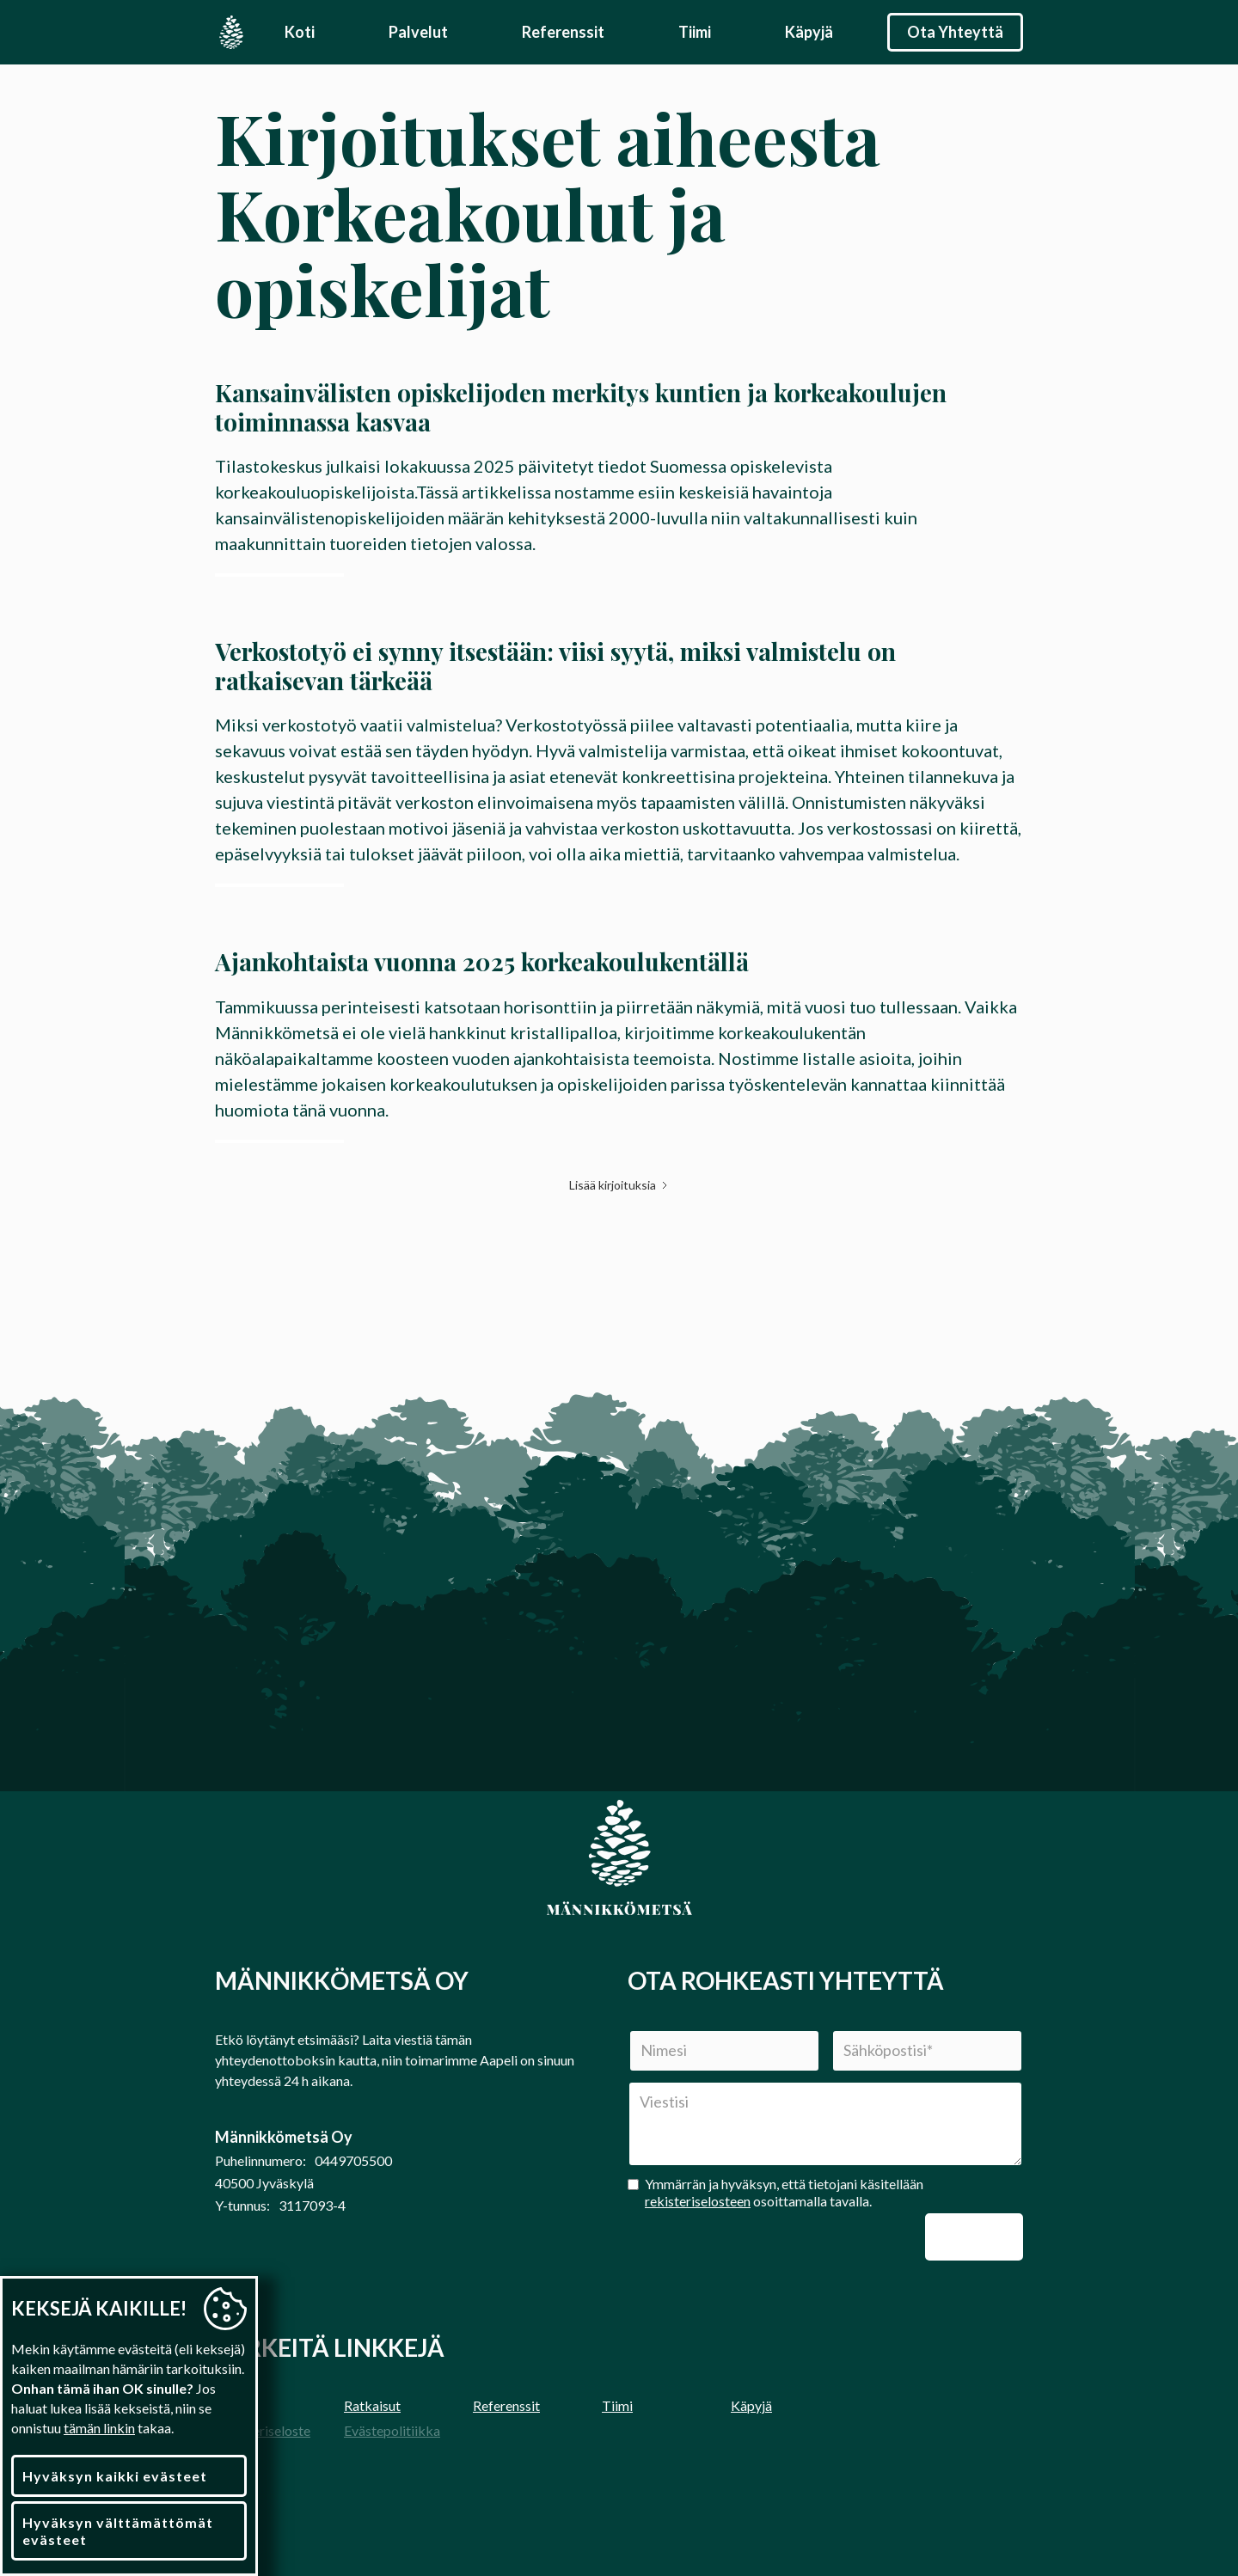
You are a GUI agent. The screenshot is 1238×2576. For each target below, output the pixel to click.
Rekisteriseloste (262, 2430)
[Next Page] (619, 1185)
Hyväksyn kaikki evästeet (114, 2476)
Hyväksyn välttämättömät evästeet (117, 2530)
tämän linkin (99, 2428)
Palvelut (418, 31)
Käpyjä (809, 31)
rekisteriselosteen (698, 2201)
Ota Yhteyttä (955, 31)
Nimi (622, 2029)
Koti (300, 31)
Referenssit (563, 31)
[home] (231, 32)
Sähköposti (825, 2029)
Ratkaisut (372, 2405)
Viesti (627, 2081)
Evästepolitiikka (392, 2430)
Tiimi (694, 31)
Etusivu (236, 2405)
